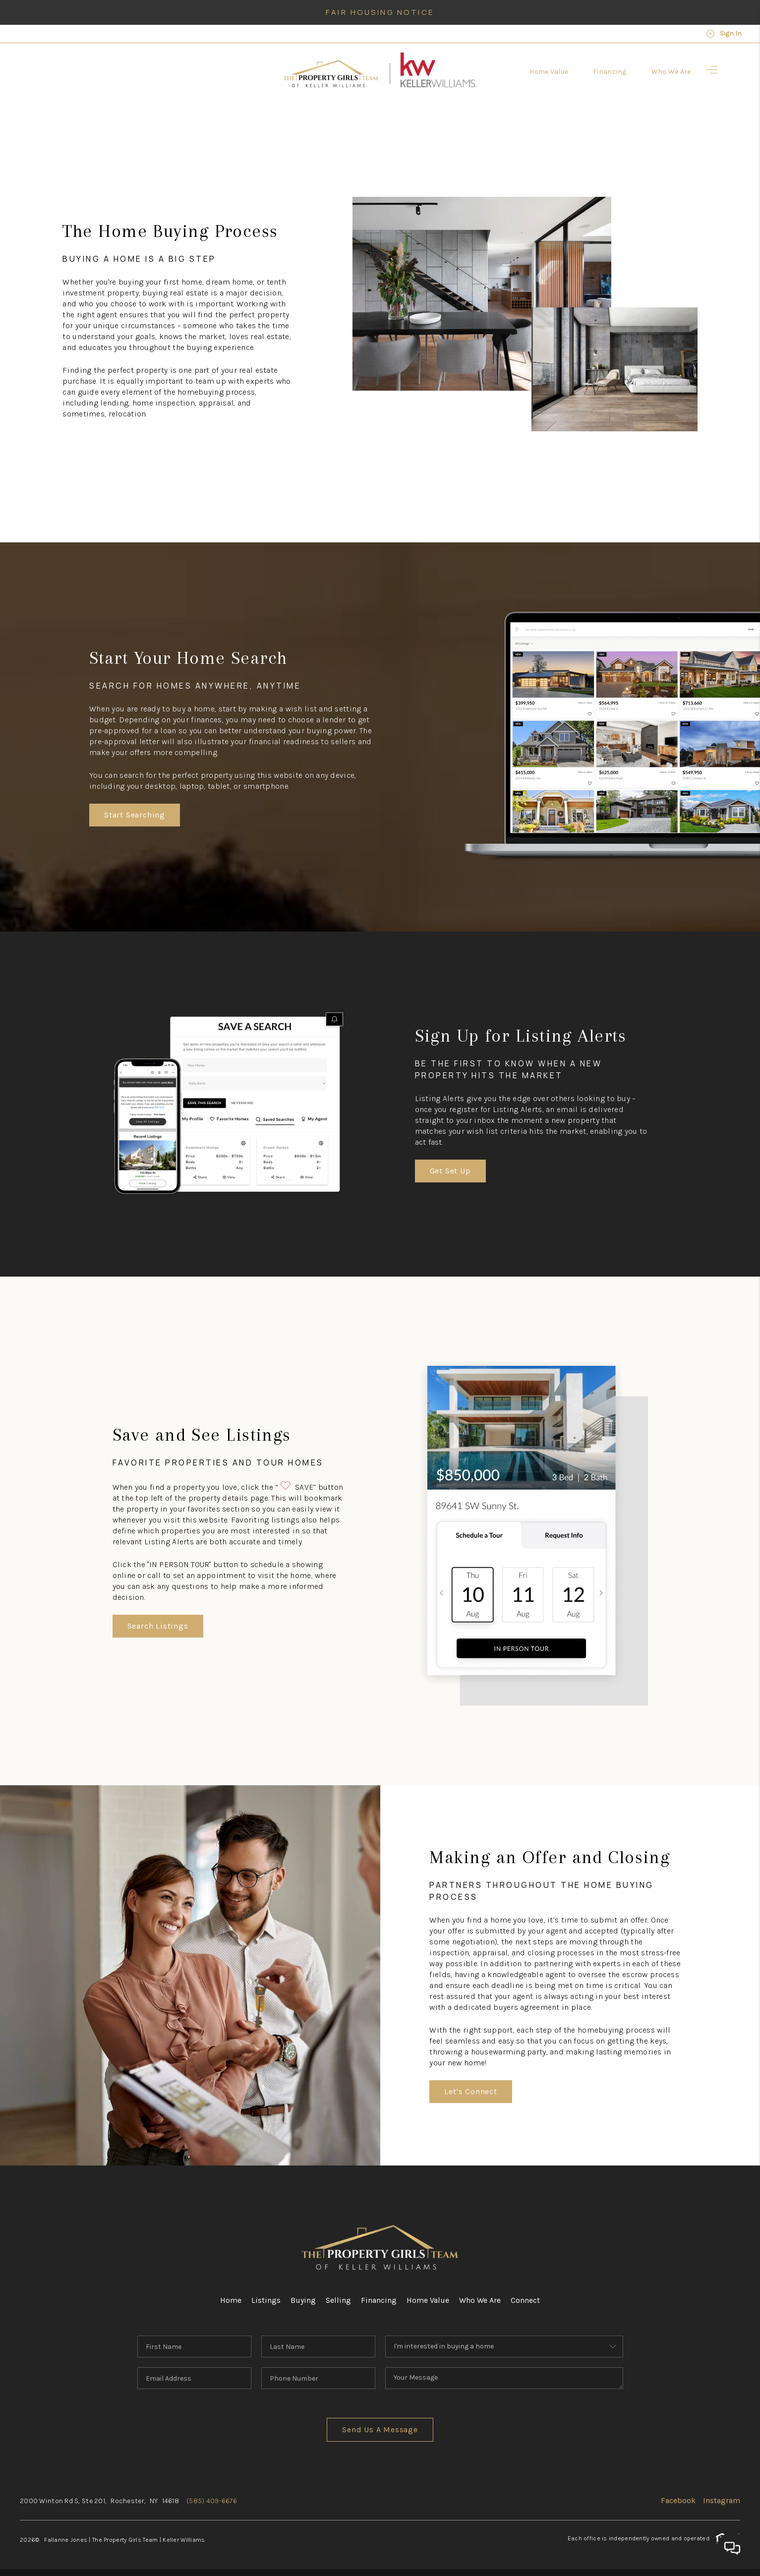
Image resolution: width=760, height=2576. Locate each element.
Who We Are (480, 2300)
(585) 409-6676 (211, 2501)
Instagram (721, 2500)
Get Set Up (450, 1170)
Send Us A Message (380, 2429)
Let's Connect (470, 2091)
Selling (338, 2300)
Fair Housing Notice (380, 12)
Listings (266, 2300)
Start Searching (134, 815)
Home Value (428, 2300)
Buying (303, 2300)
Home (230, 2300)
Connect (525, 2300)
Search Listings (157, 1626)
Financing (379, 2300)
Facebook (678, 2500)
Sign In (724, 33)
